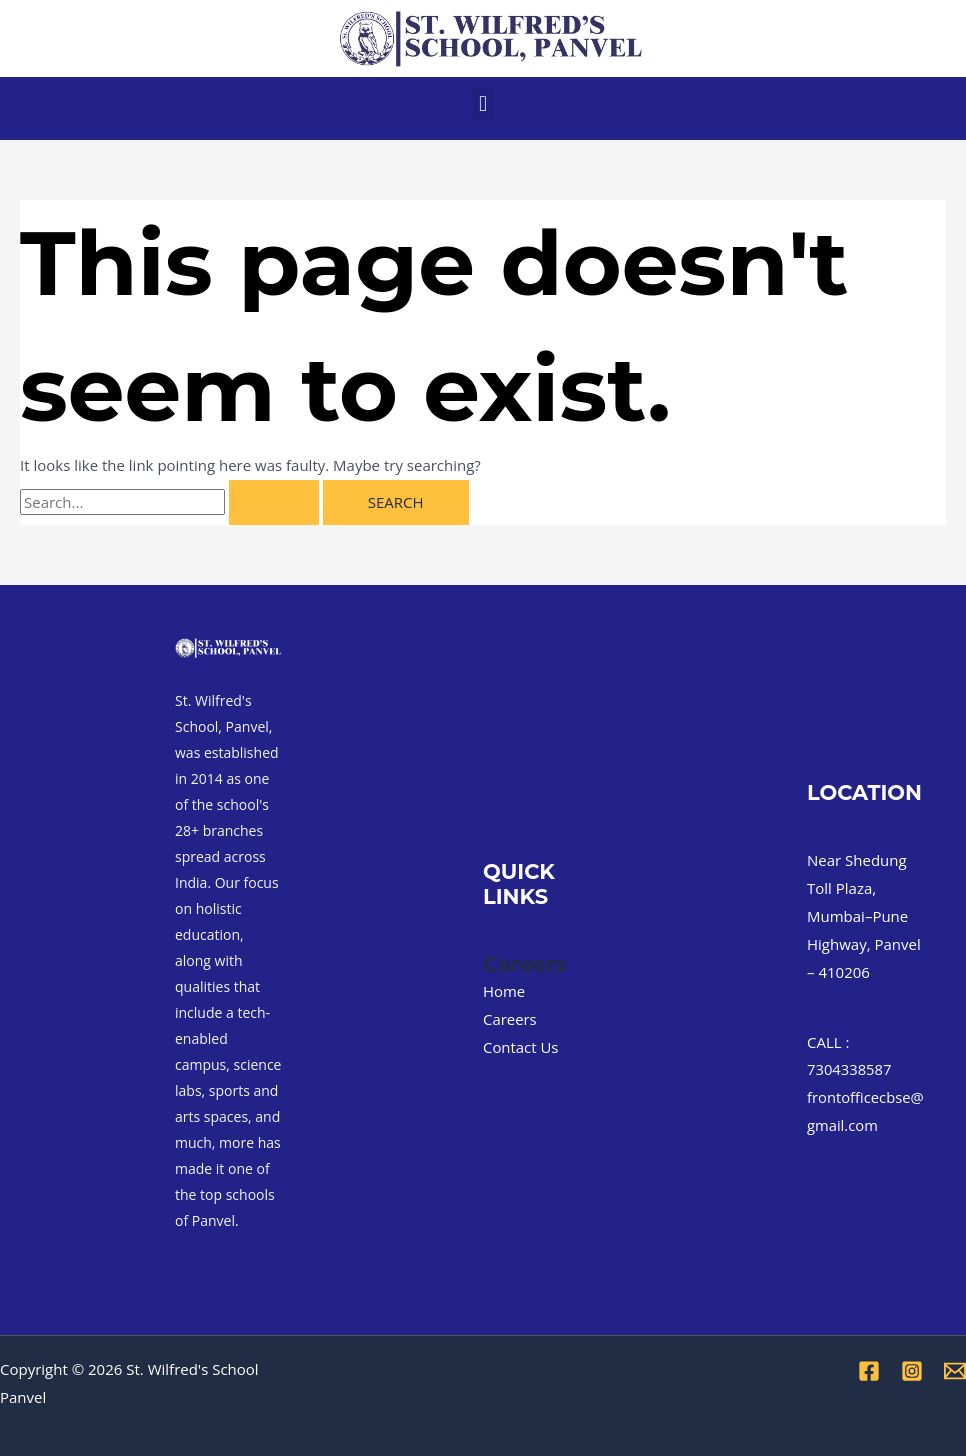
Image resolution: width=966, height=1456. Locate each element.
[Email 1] (955, 1371)
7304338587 (850, 1069)
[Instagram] (912, 1371)
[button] (482, 103)
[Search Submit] (274, 502)
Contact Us (521, 1047)
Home (504, 991)
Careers (510, 1019)
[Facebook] (869, 1371)
